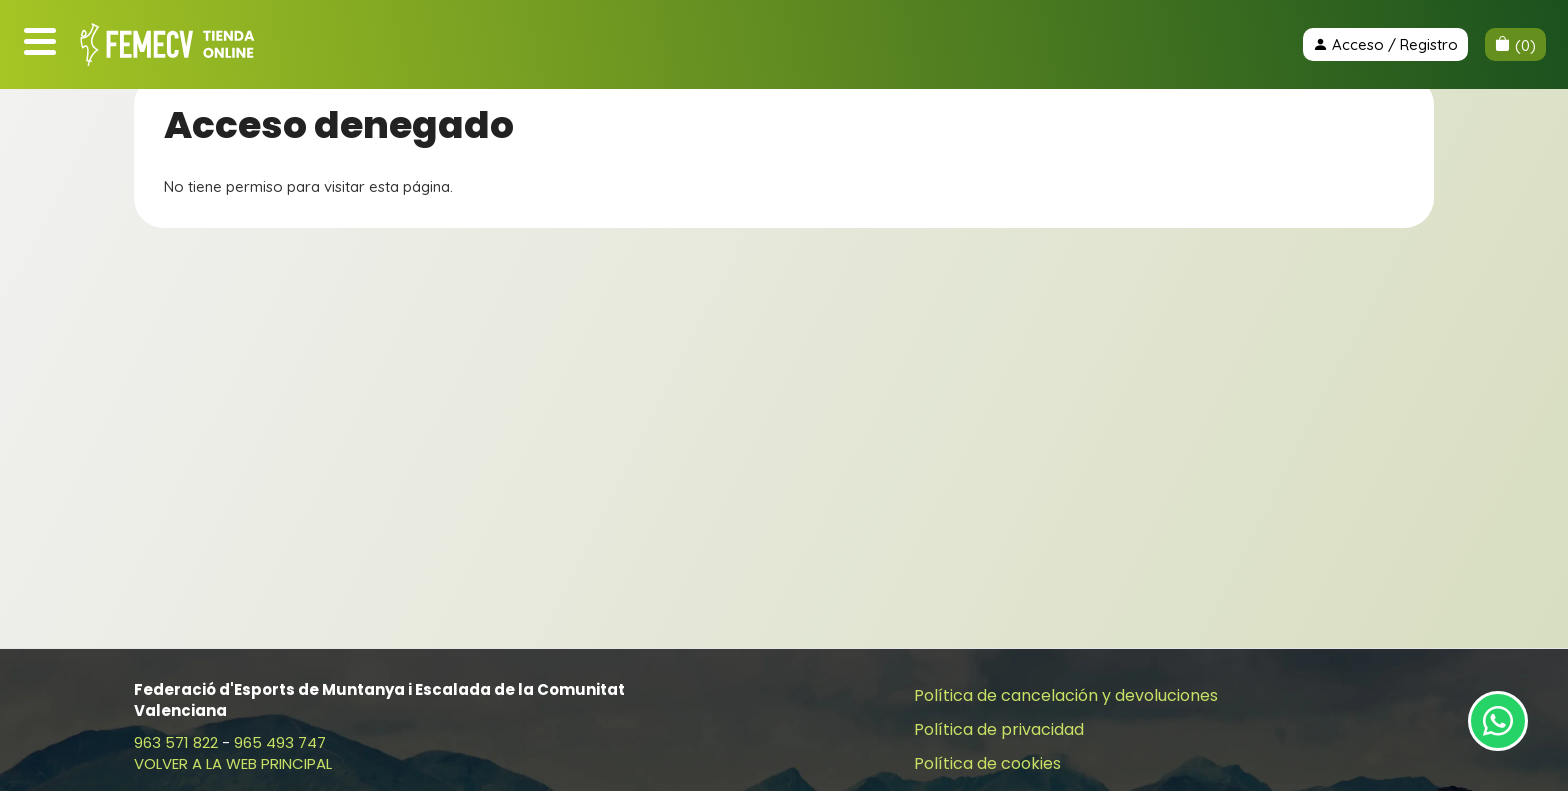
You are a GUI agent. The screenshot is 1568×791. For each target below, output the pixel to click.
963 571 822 (176, 742)
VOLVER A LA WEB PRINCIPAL (233, 763)
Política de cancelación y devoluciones (1066, 695)
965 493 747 (280, 742)
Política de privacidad (999, 729)
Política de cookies (987, 763)
